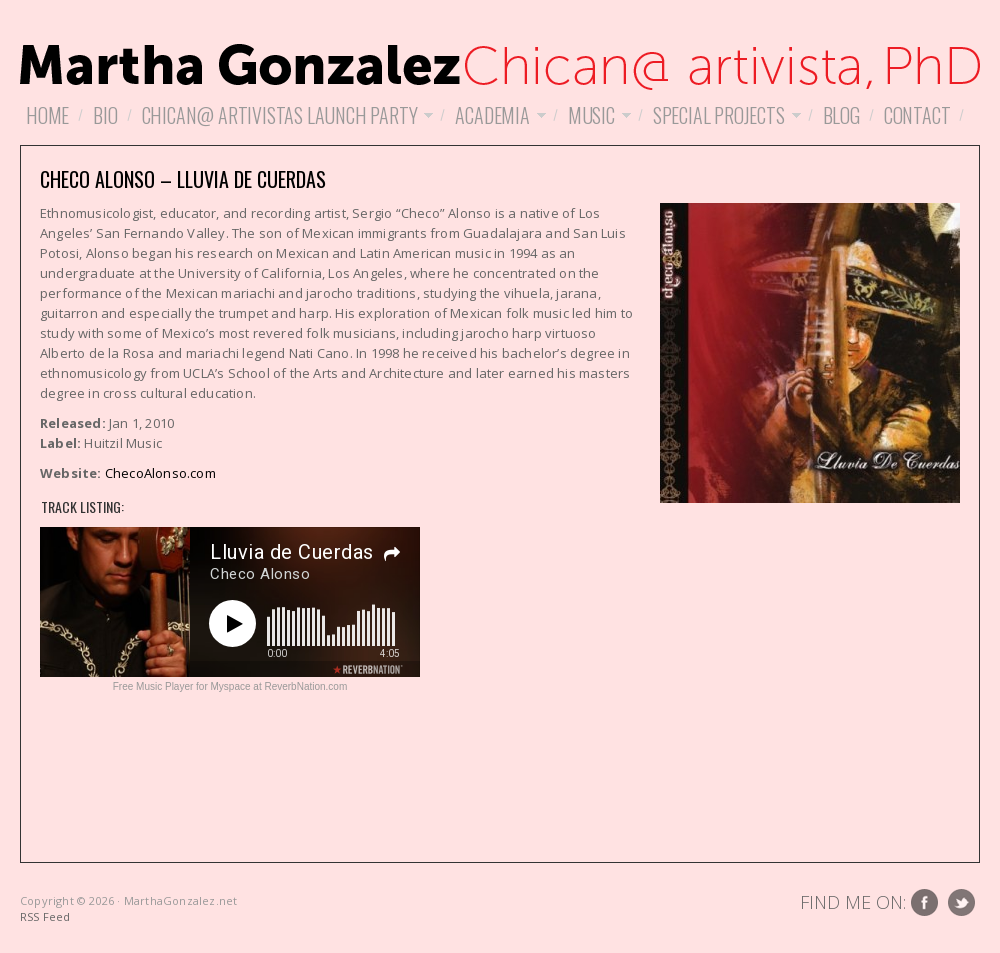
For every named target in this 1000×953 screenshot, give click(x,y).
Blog (841, 115)
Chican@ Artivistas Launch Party (285, 115)
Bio (105, 115)
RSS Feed (45, 916)
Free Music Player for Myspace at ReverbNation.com (230, 686)
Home (47, 115)
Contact (917, 115)
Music (596, 115)
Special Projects (724, 115)
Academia (497, 115)
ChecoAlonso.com (160, 473)
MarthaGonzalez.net (500, 60)
